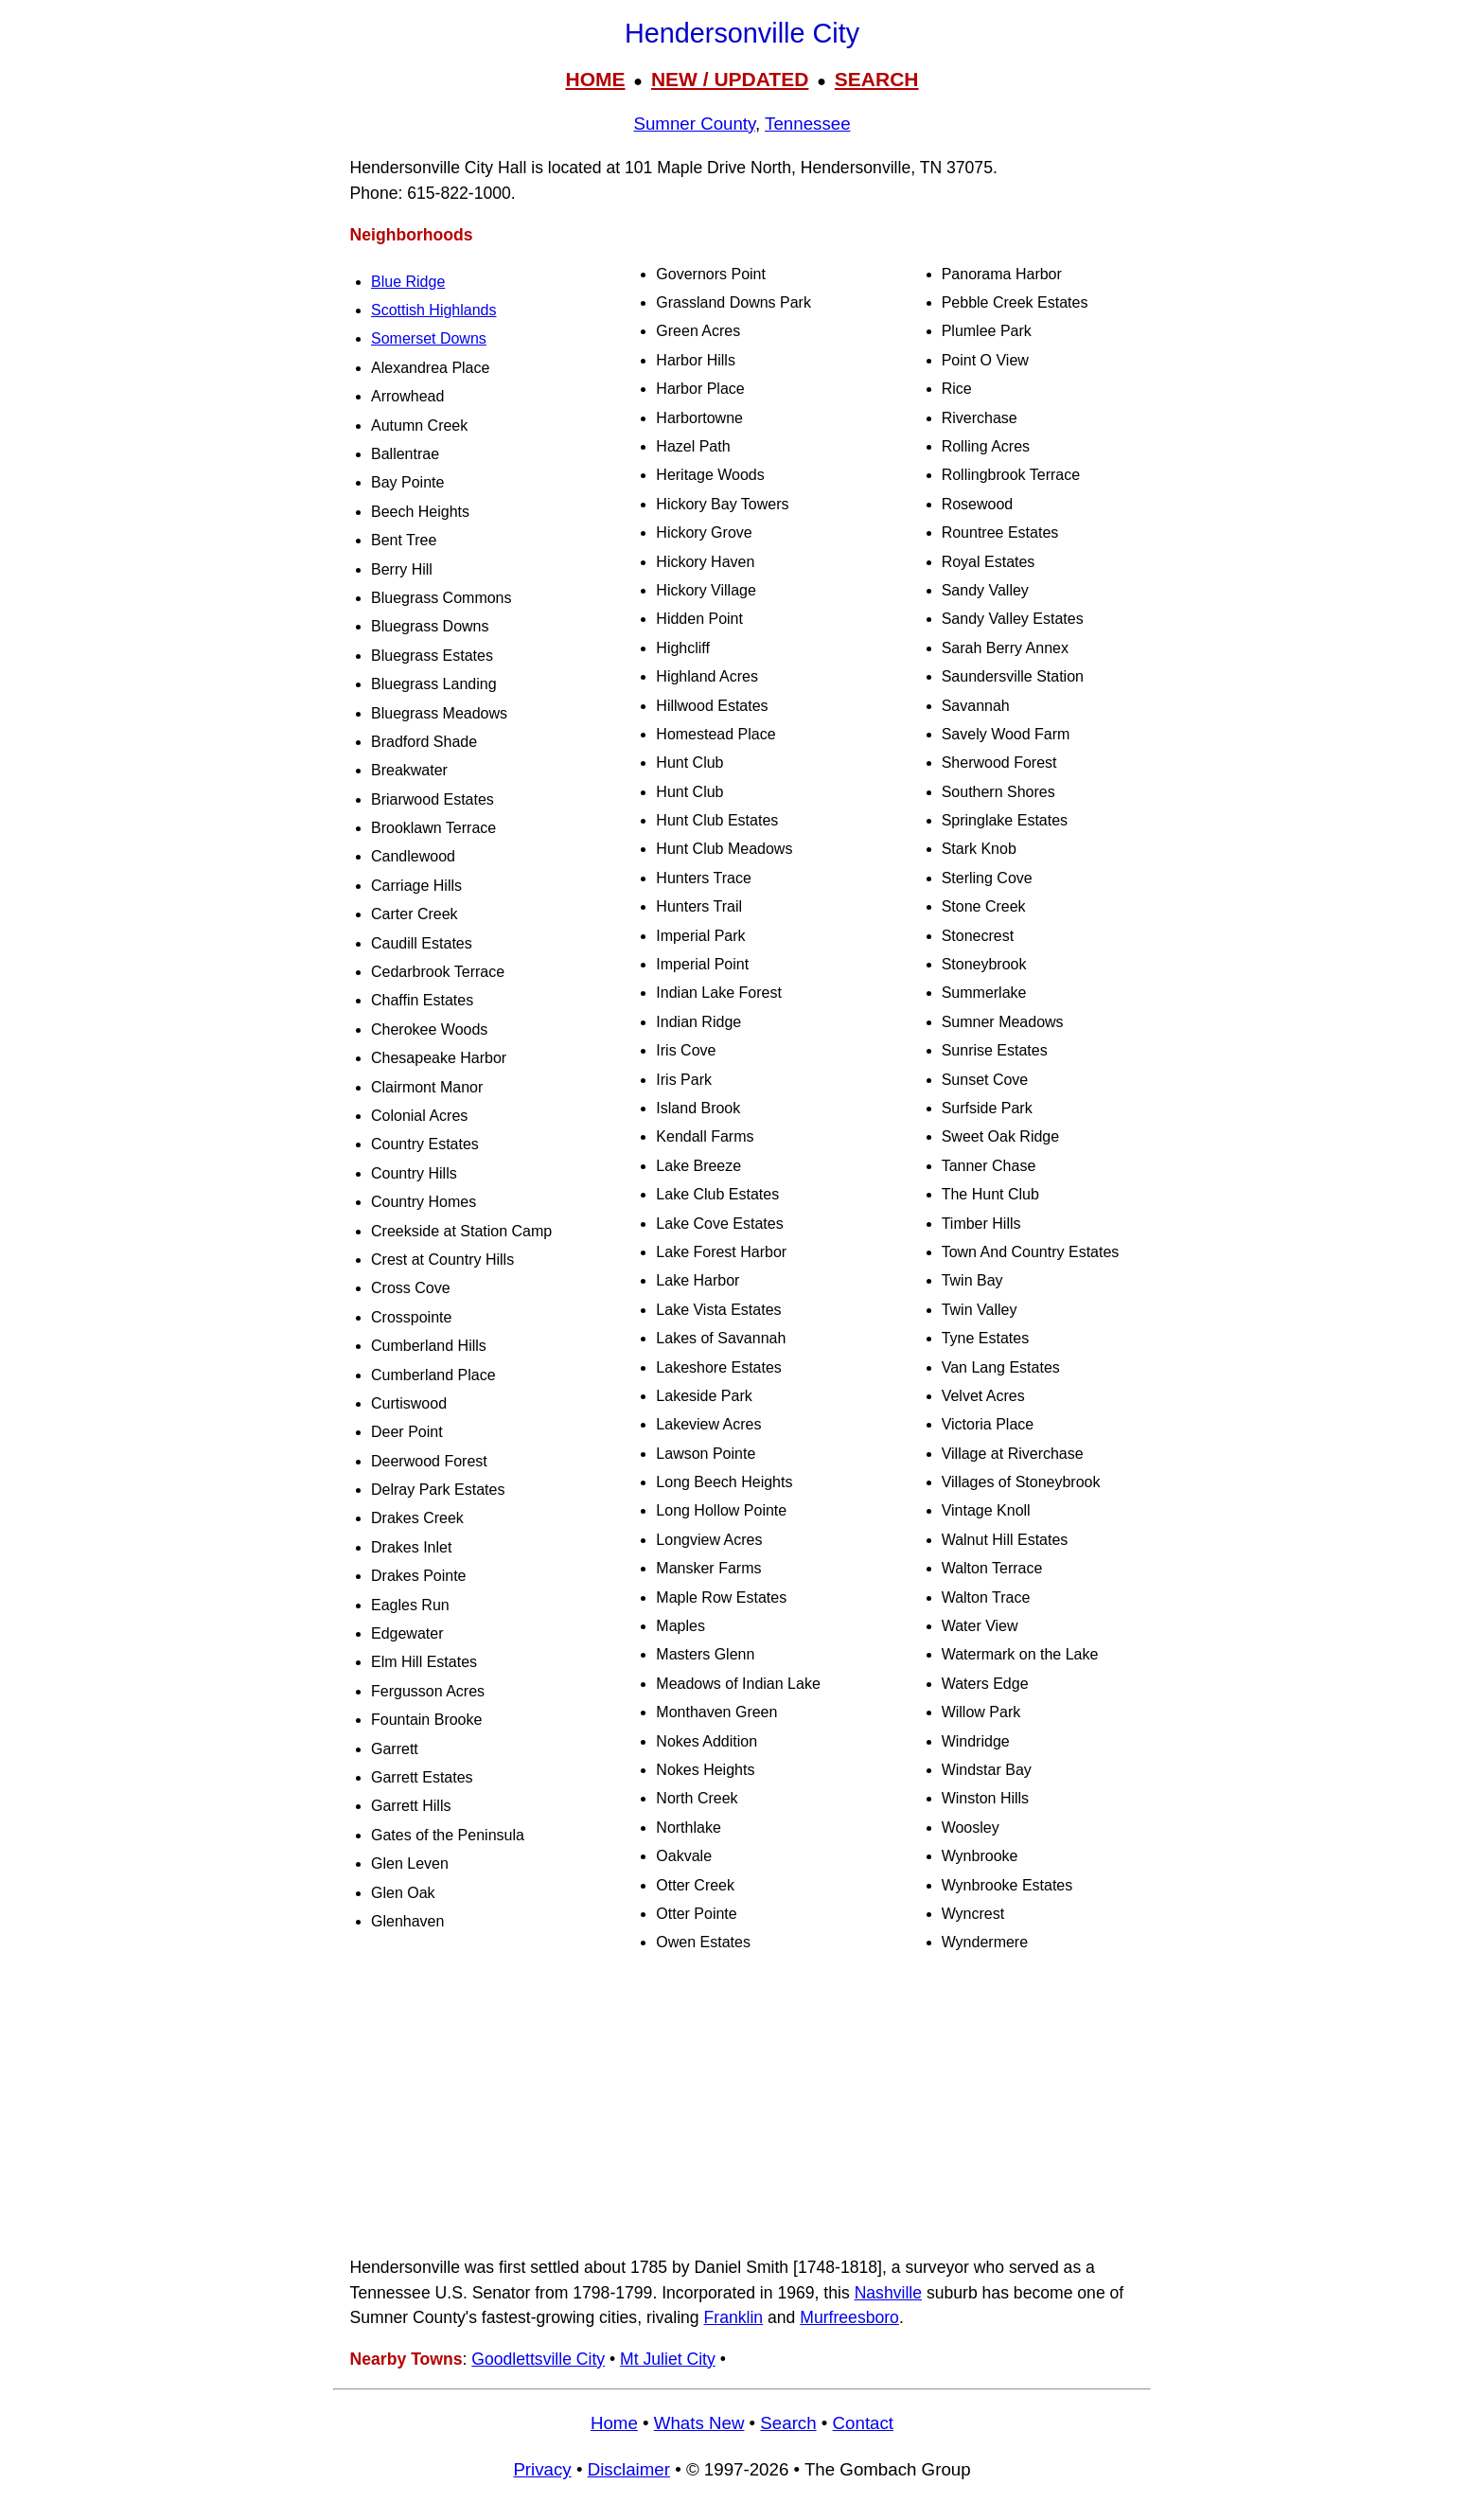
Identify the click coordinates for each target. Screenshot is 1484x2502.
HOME (595, 79)
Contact (863, 2423)
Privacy (542, 2469)
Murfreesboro (849, 2317)
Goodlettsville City (538, 2359)
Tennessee (807, 123)
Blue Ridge (408, 282)
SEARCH (877, 79)
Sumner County (694, 123)
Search (788, 2423)
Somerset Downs (428, 338)
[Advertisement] (742, 2106)
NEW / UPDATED (729, 79)
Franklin (734, 2317)
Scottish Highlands (434, 310)
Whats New (699, 2423)
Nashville (888, 2292)
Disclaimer (629, 2469)
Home (614, 2423)
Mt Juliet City (668, 2359)
